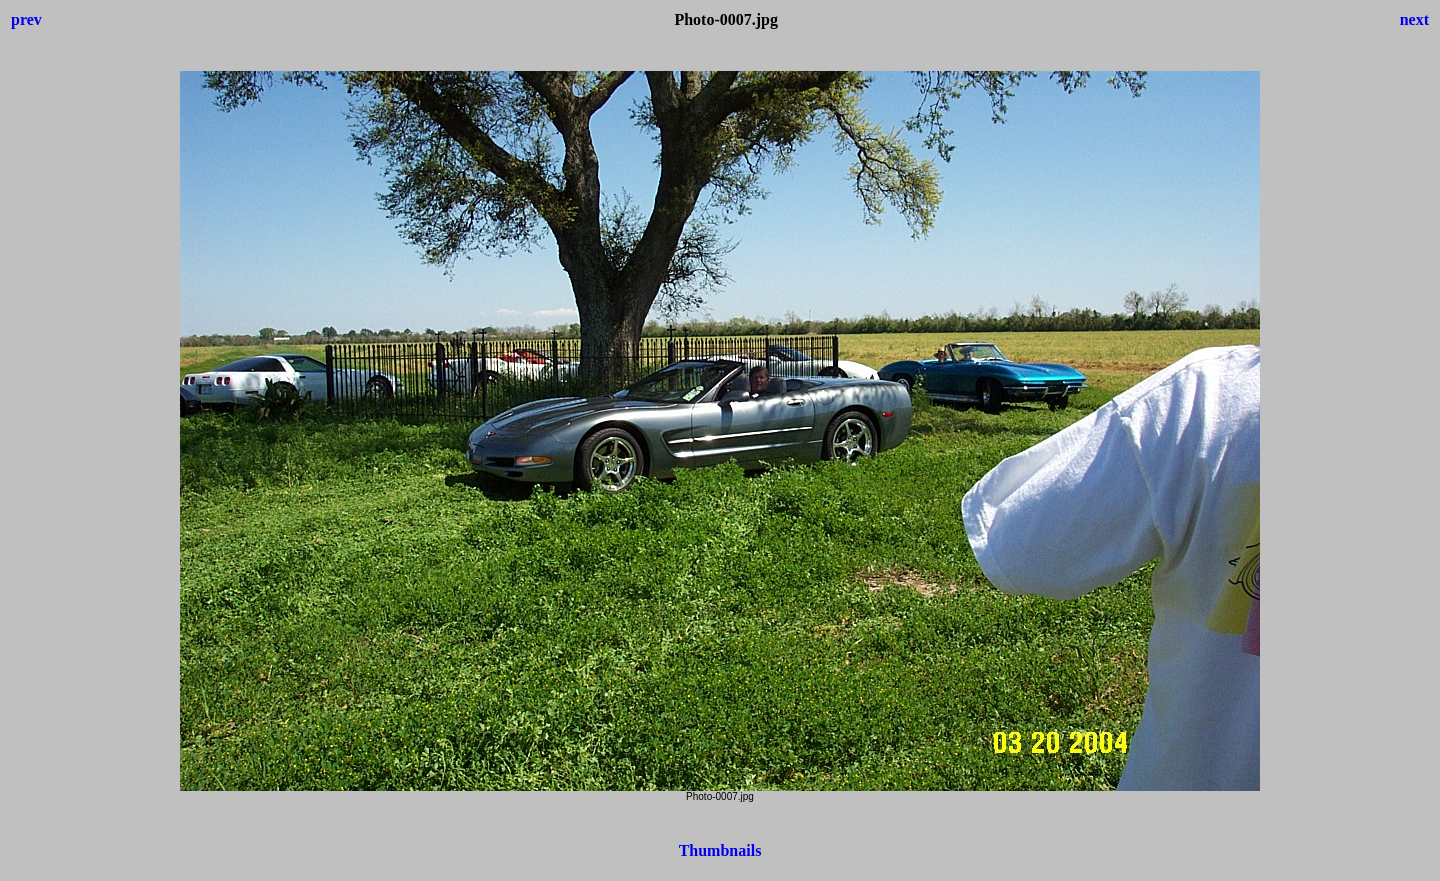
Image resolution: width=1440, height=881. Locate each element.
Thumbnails (720, 850)
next (1414, 19)
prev (26, 19)
